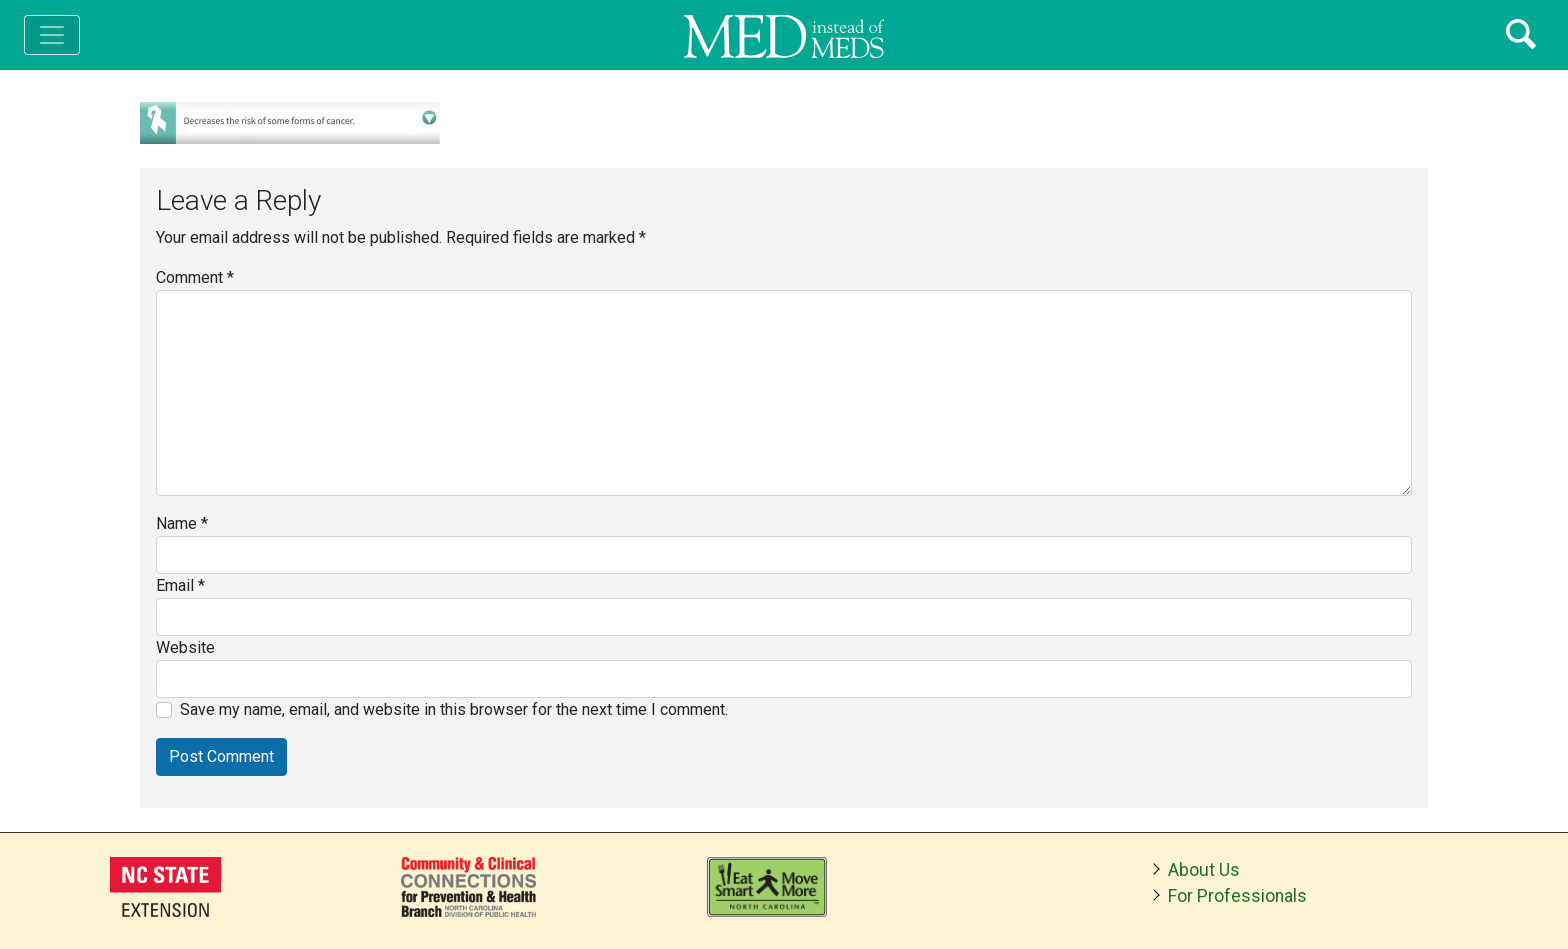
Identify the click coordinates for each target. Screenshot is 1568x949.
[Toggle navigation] (52, 35)
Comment (195, 277)
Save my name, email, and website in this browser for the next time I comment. (454, 709)
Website (185, 647)
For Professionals (1237, 896)
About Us (1204, 870)
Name (182, 523)
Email (180, 585)
